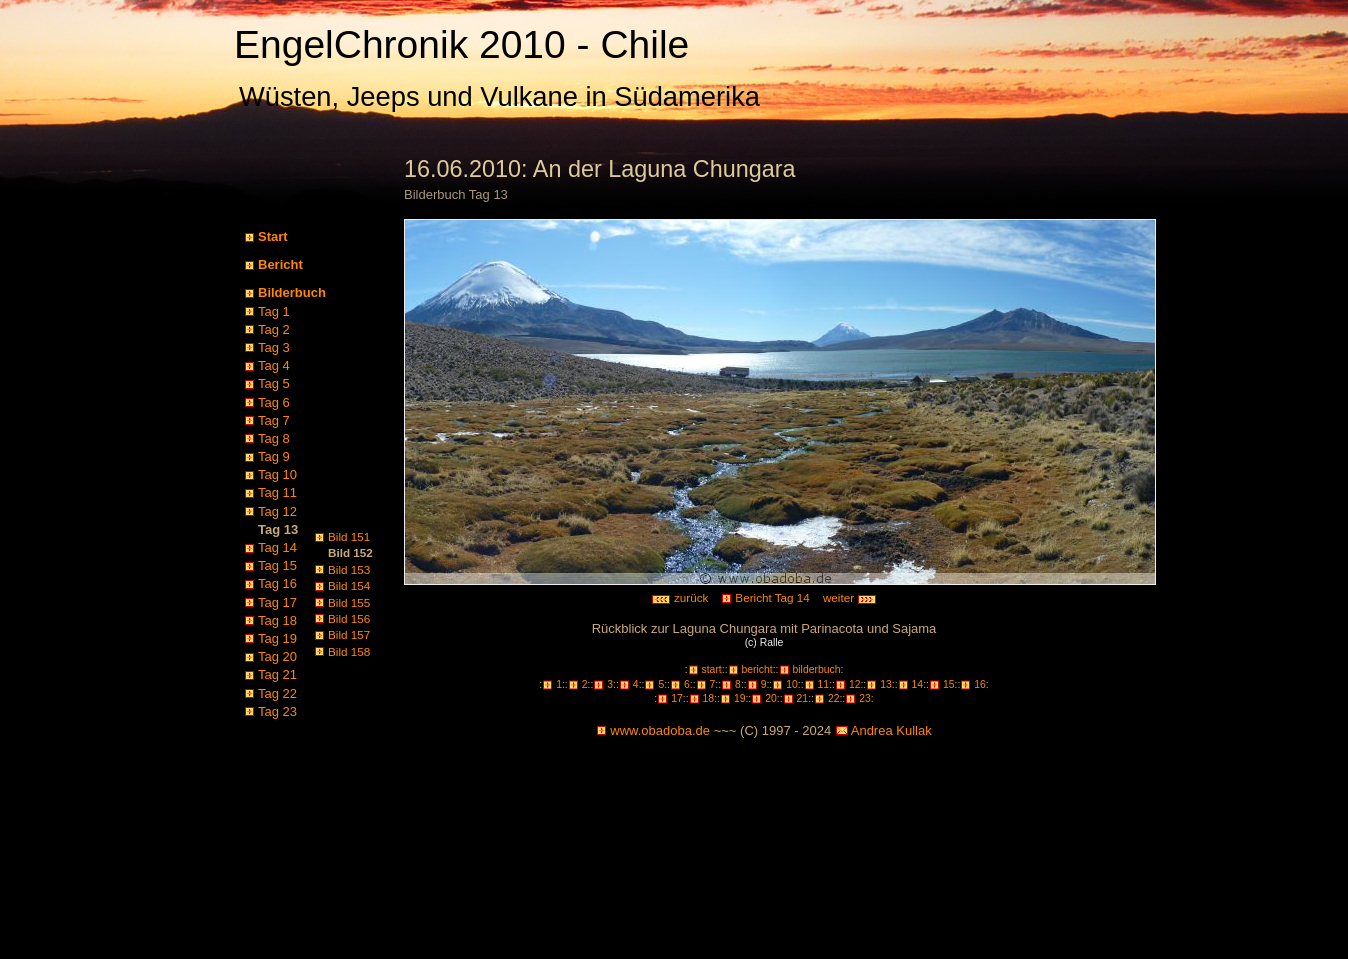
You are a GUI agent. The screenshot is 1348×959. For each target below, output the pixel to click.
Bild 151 (349, 536)
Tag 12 (277, 511)
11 (824, 684)
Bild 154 (349, 585)
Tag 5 (274, 383)
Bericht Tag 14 (772, 597)
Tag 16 (277, 583)
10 (792, 684)
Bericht (280, 264)
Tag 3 (274, 347)
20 (771, 698)
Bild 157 (349, 634)
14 (918, 684)
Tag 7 (274, 420)
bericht (757, 669)
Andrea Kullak (891, 730)
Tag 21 (277, 674)
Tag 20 (277, 656)
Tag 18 (277, 620)
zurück (680, 597)
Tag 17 (277, 602)
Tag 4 (274, 365)
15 (949, 684)
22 (834, 698)
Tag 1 (274, 311)
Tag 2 (274, 329)
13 (886, 684)
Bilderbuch (292, 292)
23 (865, 698)
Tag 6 (274, 402)
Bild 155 (349, 602)
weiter (850, 597)
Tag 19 (277, 638)
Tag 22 (277, 693)
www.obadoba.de (660, 730)
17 (677, 698)
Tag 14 (277, 547)
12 (855, 684)
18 (709, 698)
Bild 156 (349, 618)
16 (980, 684)
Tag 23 (277, 711)
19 (740, 698)
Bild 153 (349, 569)
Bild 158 (349, 651)
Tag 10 (277, 474)
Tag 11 (277, 492)
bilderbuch (817, 669)
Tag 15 (277, 565)
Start (273, 236)
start (712, 669)
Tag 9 (274, 456)
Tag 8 (274, 438)
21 (803, 698)
